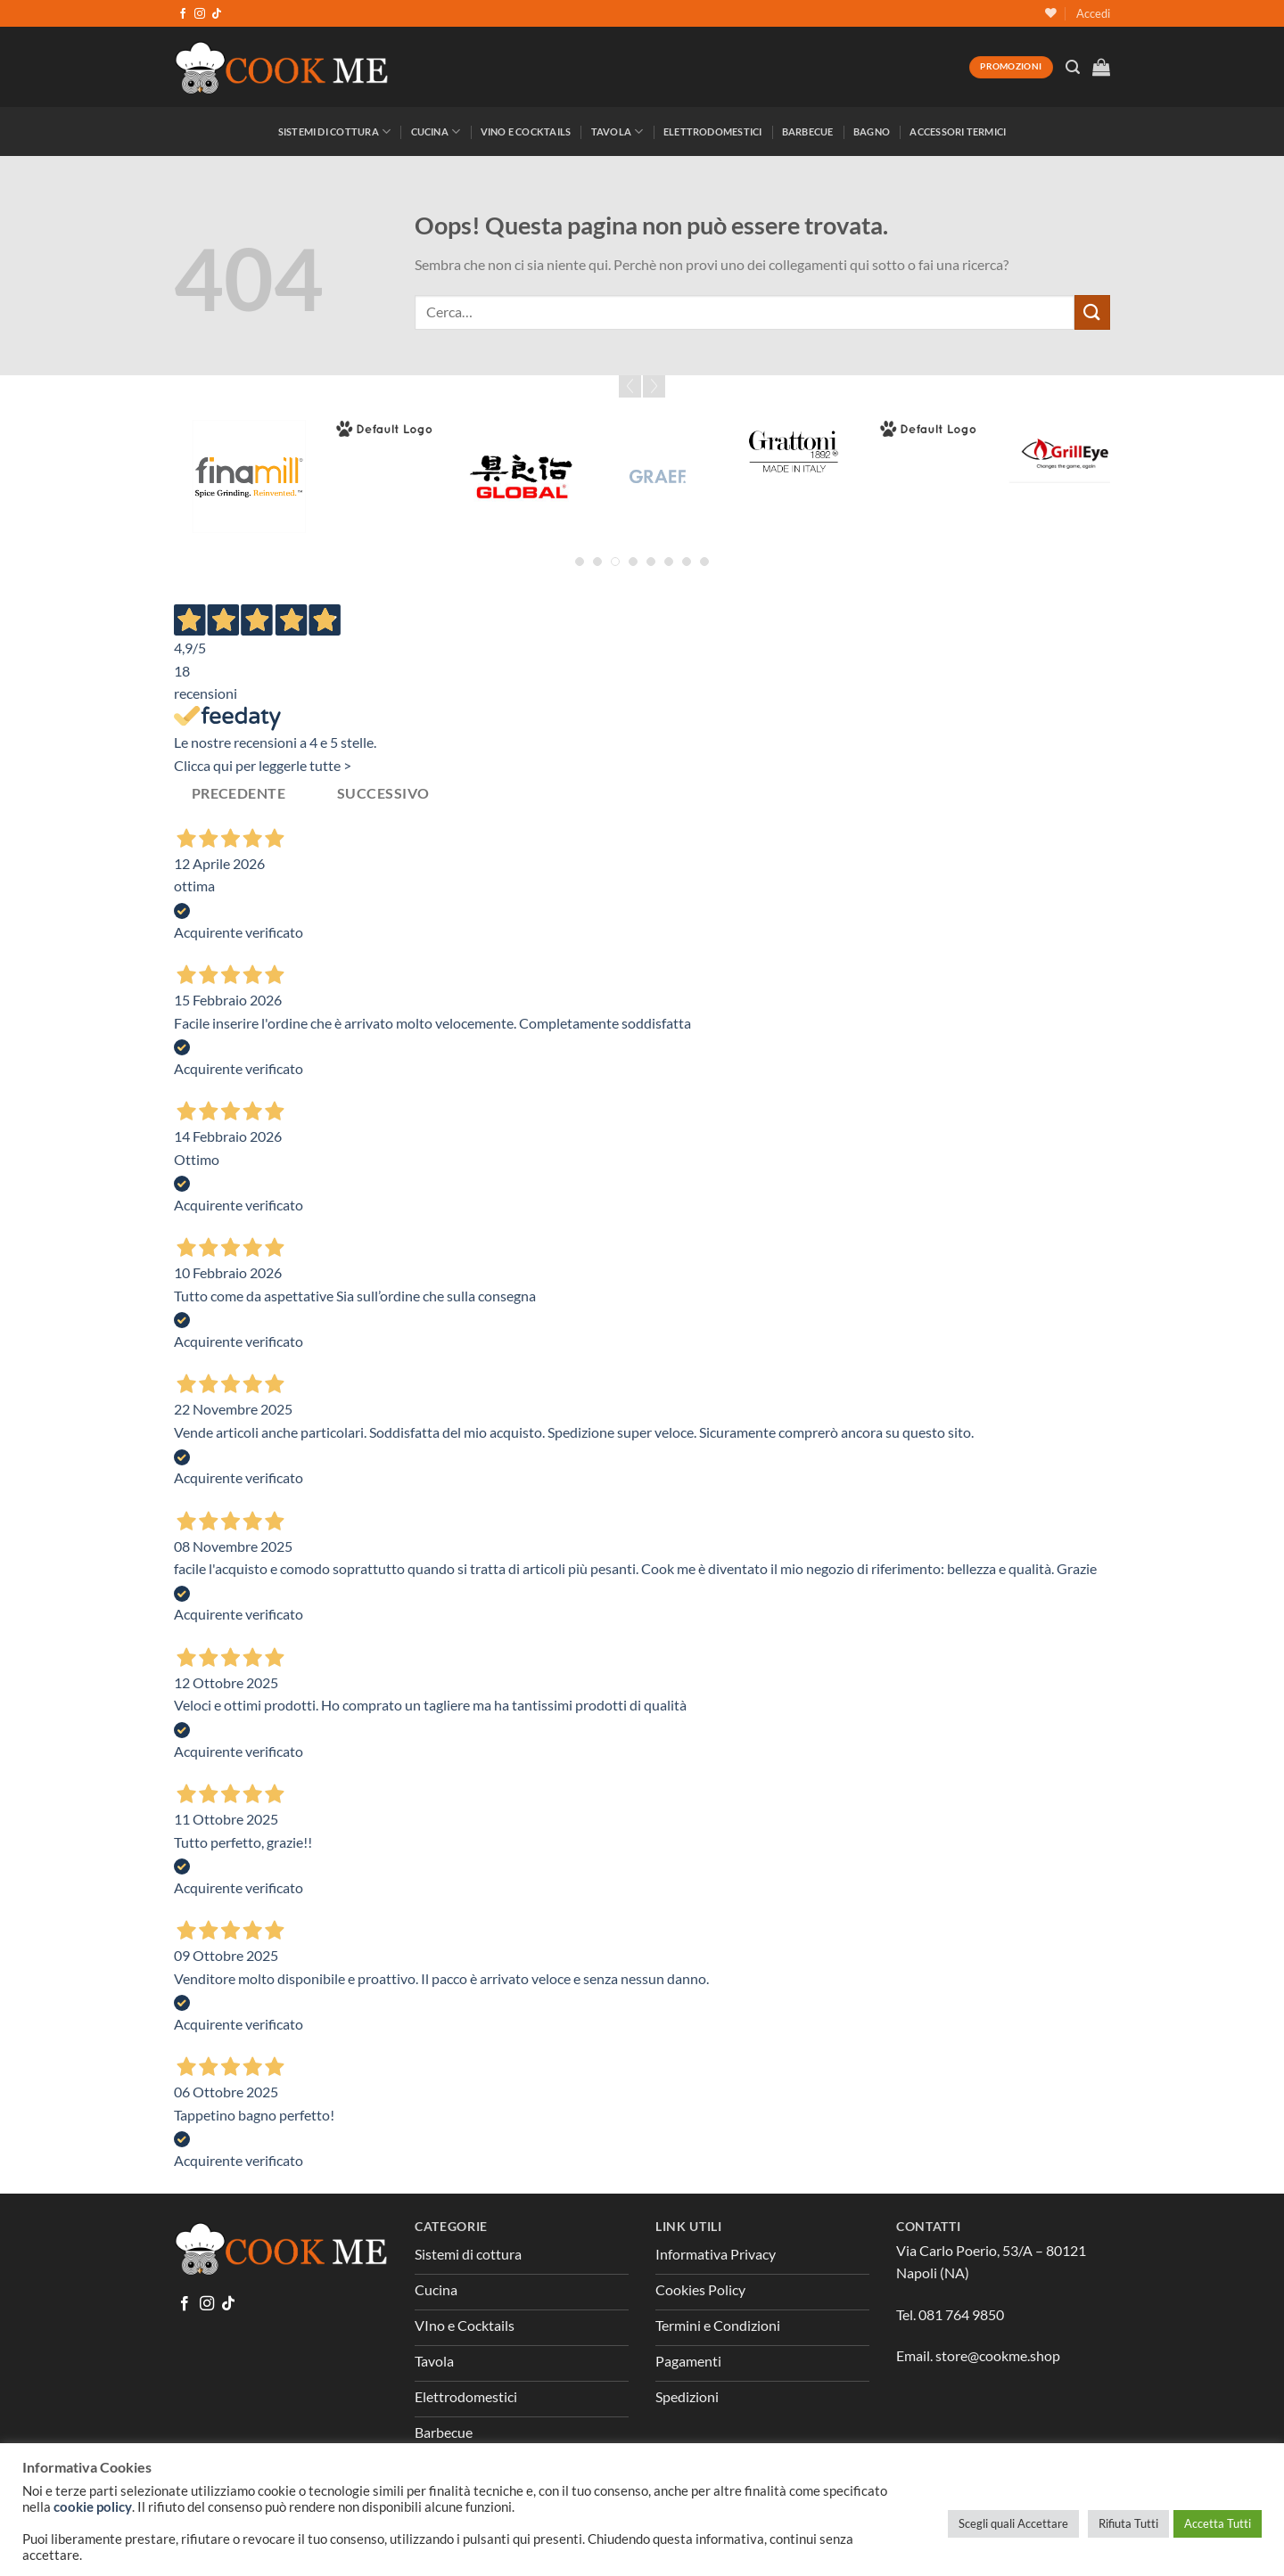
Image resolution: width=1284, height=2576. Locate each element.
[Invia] (1092, 312)
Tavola (617, 131)
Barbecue (808, 131)
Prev (630, 386)
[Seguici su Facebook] (182, 14)
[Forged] (384, 429)
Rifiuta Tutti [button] (1128, 2523)
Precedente (239, 793)
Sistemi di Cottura (334, 131)
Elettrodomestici (712, 131)
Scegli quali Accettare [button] (1013, 2523)
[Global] (521, 476)
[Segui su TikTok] (216, 14)
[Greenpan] (929, 429)
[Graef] (657, 476)
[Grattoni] (793, 451)
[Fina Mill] (249, 476)
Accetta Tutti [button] (1217, 2523)
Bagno (871, 131)
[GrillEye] (1066, 451)
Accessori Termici (958, 131)
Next (654, 386)
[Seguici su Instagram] (199, 14)
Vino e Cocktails (526, 131)
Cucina (436, 131)
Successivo (383, 793)
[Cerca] (1073, 67)
